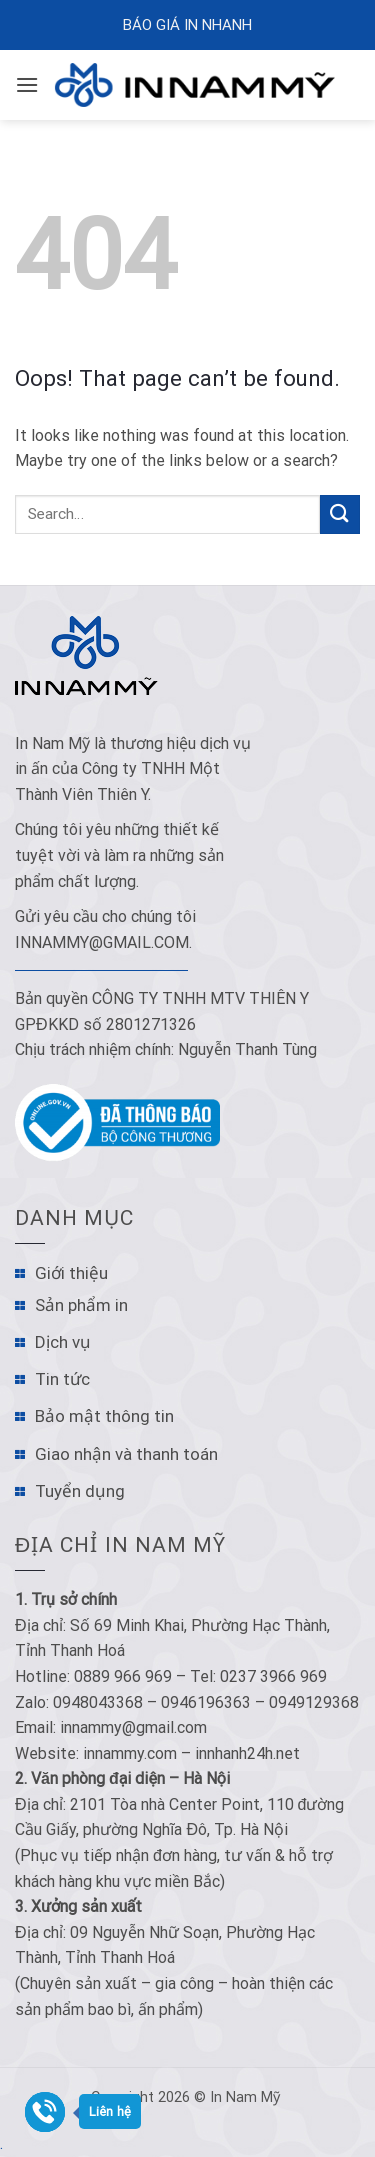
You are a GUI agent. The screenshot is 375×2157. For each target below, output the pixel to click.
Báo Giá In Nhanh (187, 25)
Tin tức (62, 1379)
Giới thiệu (71, 1273)
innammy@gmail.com (102, 942)
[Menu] (27, 84)
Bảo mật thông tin (104, 1416)
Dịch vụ (63, 1342)
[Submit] (340, 514)
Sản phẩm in (81, 1305)
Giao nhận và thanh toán (126, 1454)
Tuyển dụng (80, 1491)
